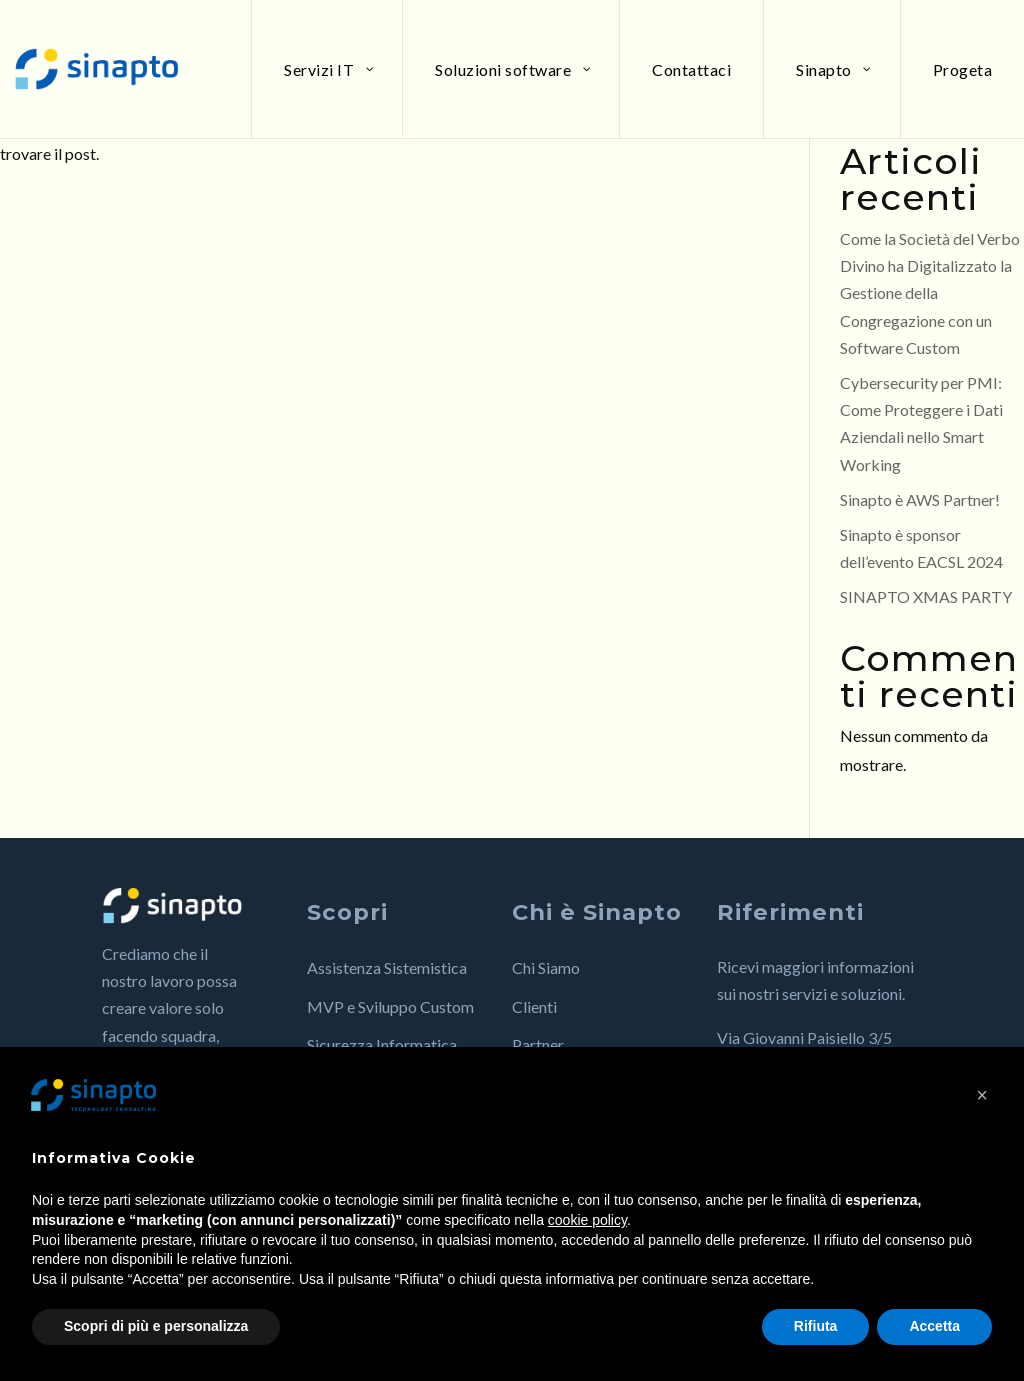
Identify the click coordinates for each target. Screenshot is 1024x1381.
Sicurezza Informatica (382, 1044)
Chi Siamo (546, 967)
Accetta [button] (934, 1326)
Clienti (534, 1006)
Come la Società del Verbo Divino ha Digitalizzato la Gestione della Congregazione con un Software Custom (930, 293)
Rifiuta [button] (816, 1326)
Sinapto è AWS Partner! (920, 499)
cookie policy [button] (587, 1220)
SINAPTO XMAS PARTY (926, 596)
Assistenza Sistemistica (387, 967)
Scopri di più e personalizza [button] (156, 1326)
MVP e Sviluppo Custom (390, 1006)
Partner (538, 1044)
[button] (982, 1095)
